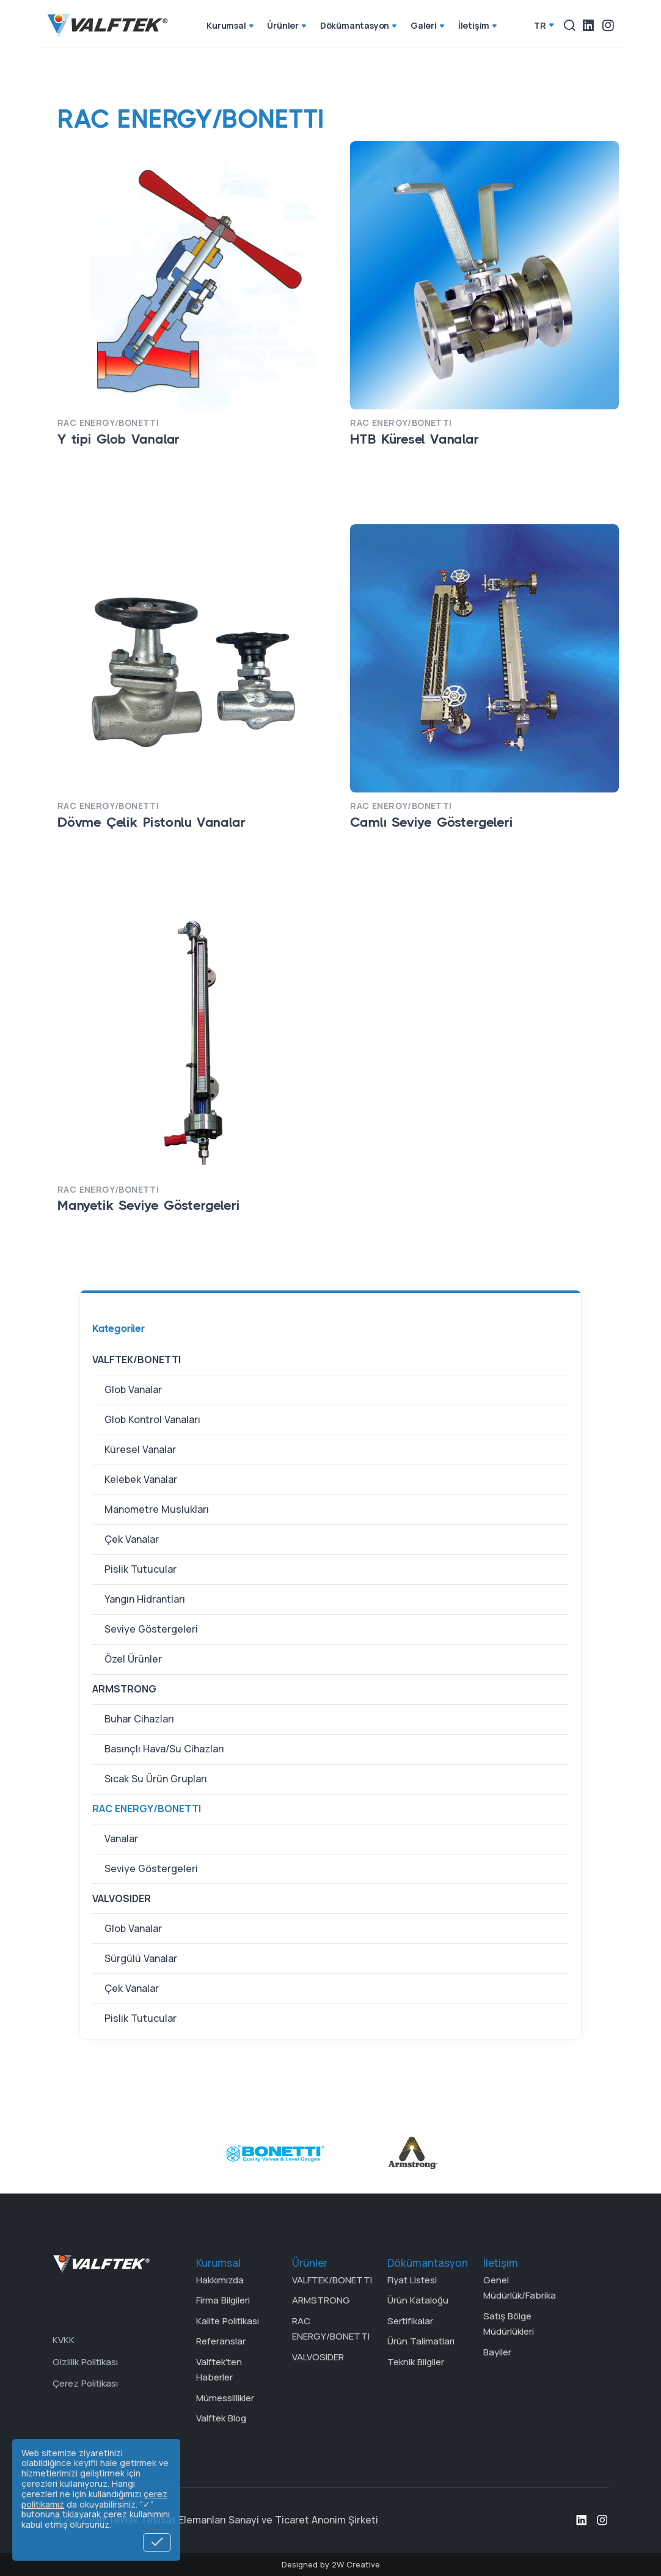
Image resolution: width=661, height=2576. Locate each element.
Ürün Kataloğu (417, 2300)
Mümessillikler (225, 2397)
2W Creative (356, 2564)
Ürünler (287, 26)
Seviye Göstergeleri (151, 1629)
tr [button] (540, 25)
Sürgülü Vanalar (140, 1958)
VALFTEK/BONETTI (136, 1359)
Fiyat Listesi (412, 2280)
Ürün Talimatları (421, 2341)
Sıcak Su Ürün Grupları (155, 1778)
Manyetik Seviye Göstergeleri (148, 1205)
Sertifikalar (410, 2320)
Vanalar (121, 1838)
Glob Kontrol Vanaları (152, 1419)
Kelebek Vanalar (140, 1479)
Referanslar (221, 2341)
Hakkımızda (220, 2280)
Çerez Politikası (85, 2383)
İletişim (478, 26)
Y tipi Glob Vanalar (118, 439)
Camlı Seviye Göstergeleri (431, 822)
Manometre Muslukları (156, 1509)
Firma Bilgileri (223, 2300)
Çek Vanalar (131, 1539)
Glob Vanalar (133, 1389)
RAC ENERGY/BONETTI (146, 1808)
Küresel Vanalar (140, 1449)
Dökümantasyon (359, 26)
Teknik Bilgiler (415, 2361)
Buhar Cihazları (139, 1718)
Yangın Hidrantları (144, 1599)
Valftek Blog (221, 2418)
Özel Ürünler (133, 1659)
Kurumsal (230, 26)
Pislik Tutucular (140, 1569)
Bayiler (497, 2352)
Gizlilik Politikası (85, 2361)
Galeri (429, 26)
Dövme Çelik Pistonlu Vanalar (151, 822)
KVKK (64, 2339)
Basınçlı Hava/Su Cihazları (164, 1748)
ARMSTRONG (124, 1689)
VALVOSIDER (121, 1898)
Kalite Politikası (227, 2320)
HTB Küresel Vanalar (414, 439)
